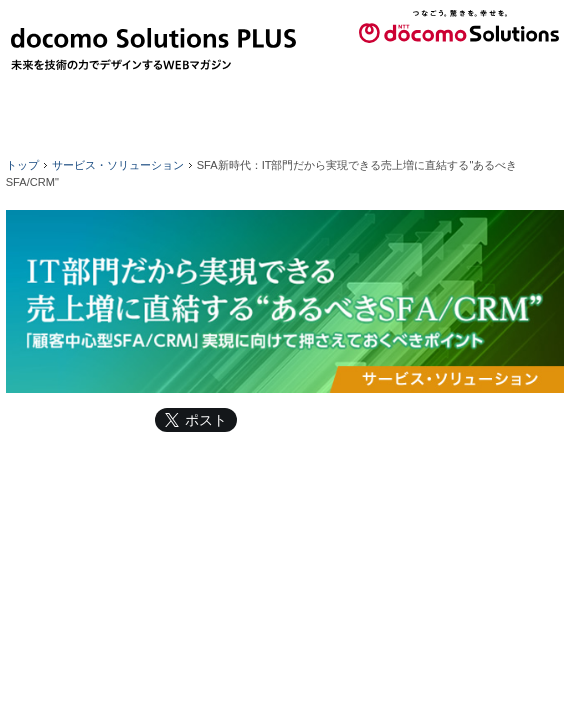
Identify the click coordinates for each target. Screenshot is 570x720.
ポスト (206, 420)
